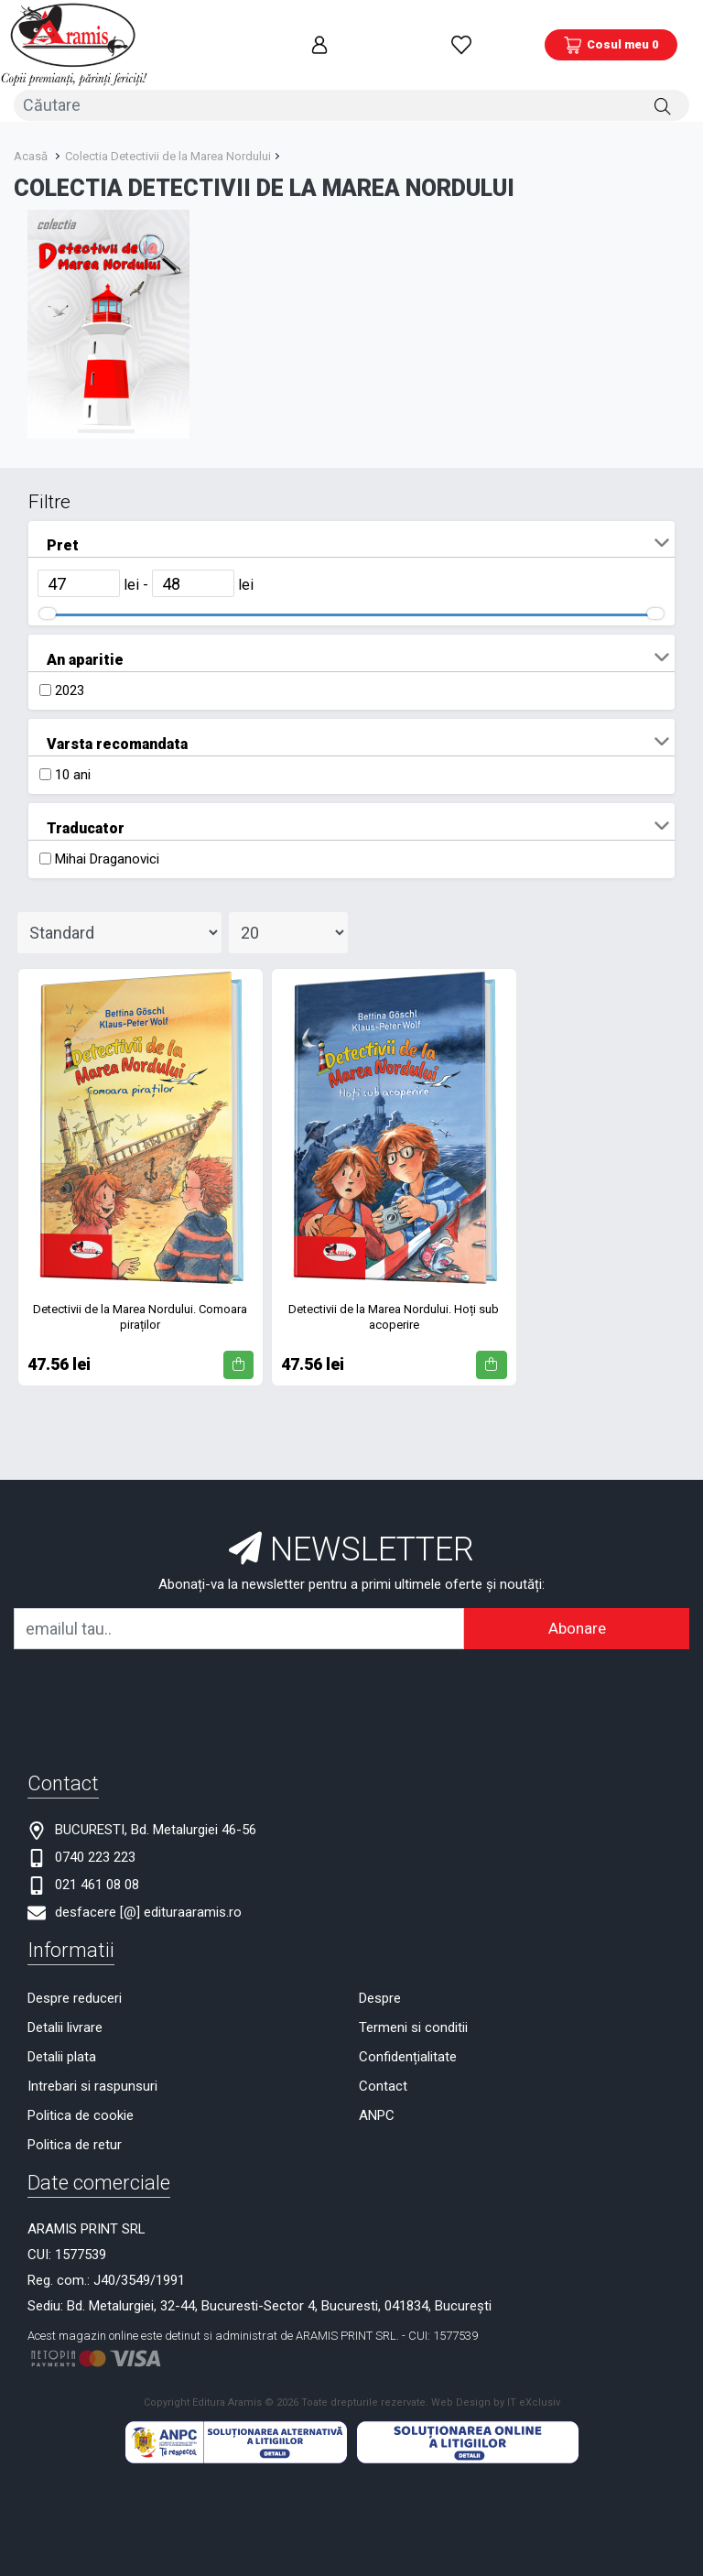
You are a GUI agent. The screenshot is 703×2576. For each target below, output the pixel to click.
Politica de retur (74, 2136)
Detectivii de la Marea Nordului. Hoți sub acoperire (393, 1308)
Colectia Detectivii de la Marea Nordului (168, 148)
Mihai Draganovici (107, 850)
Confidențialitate (408, 2048)
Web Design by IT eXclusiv (495, 2394)
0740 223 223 (95, 1849)
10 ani (73, 766)
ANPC (377, 2107)
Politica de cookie (80, 2107)
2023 (69, 682)
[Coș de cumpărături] (611, 41)
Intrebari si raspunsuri (92, 2078)
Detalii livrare (65, 2019)
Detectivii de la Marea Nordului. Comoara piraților (140, 1308)
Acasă (31, 148)
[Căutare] (662, 98)
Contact (383, 2078)
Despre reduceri (74, 1990)
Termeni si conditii (413, 2019)
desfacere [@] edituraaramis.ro (148, 1904)
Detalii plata (61, 2048)
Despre (380, 1990)
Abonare (577, 1620)
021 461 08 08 (97, 1876)
